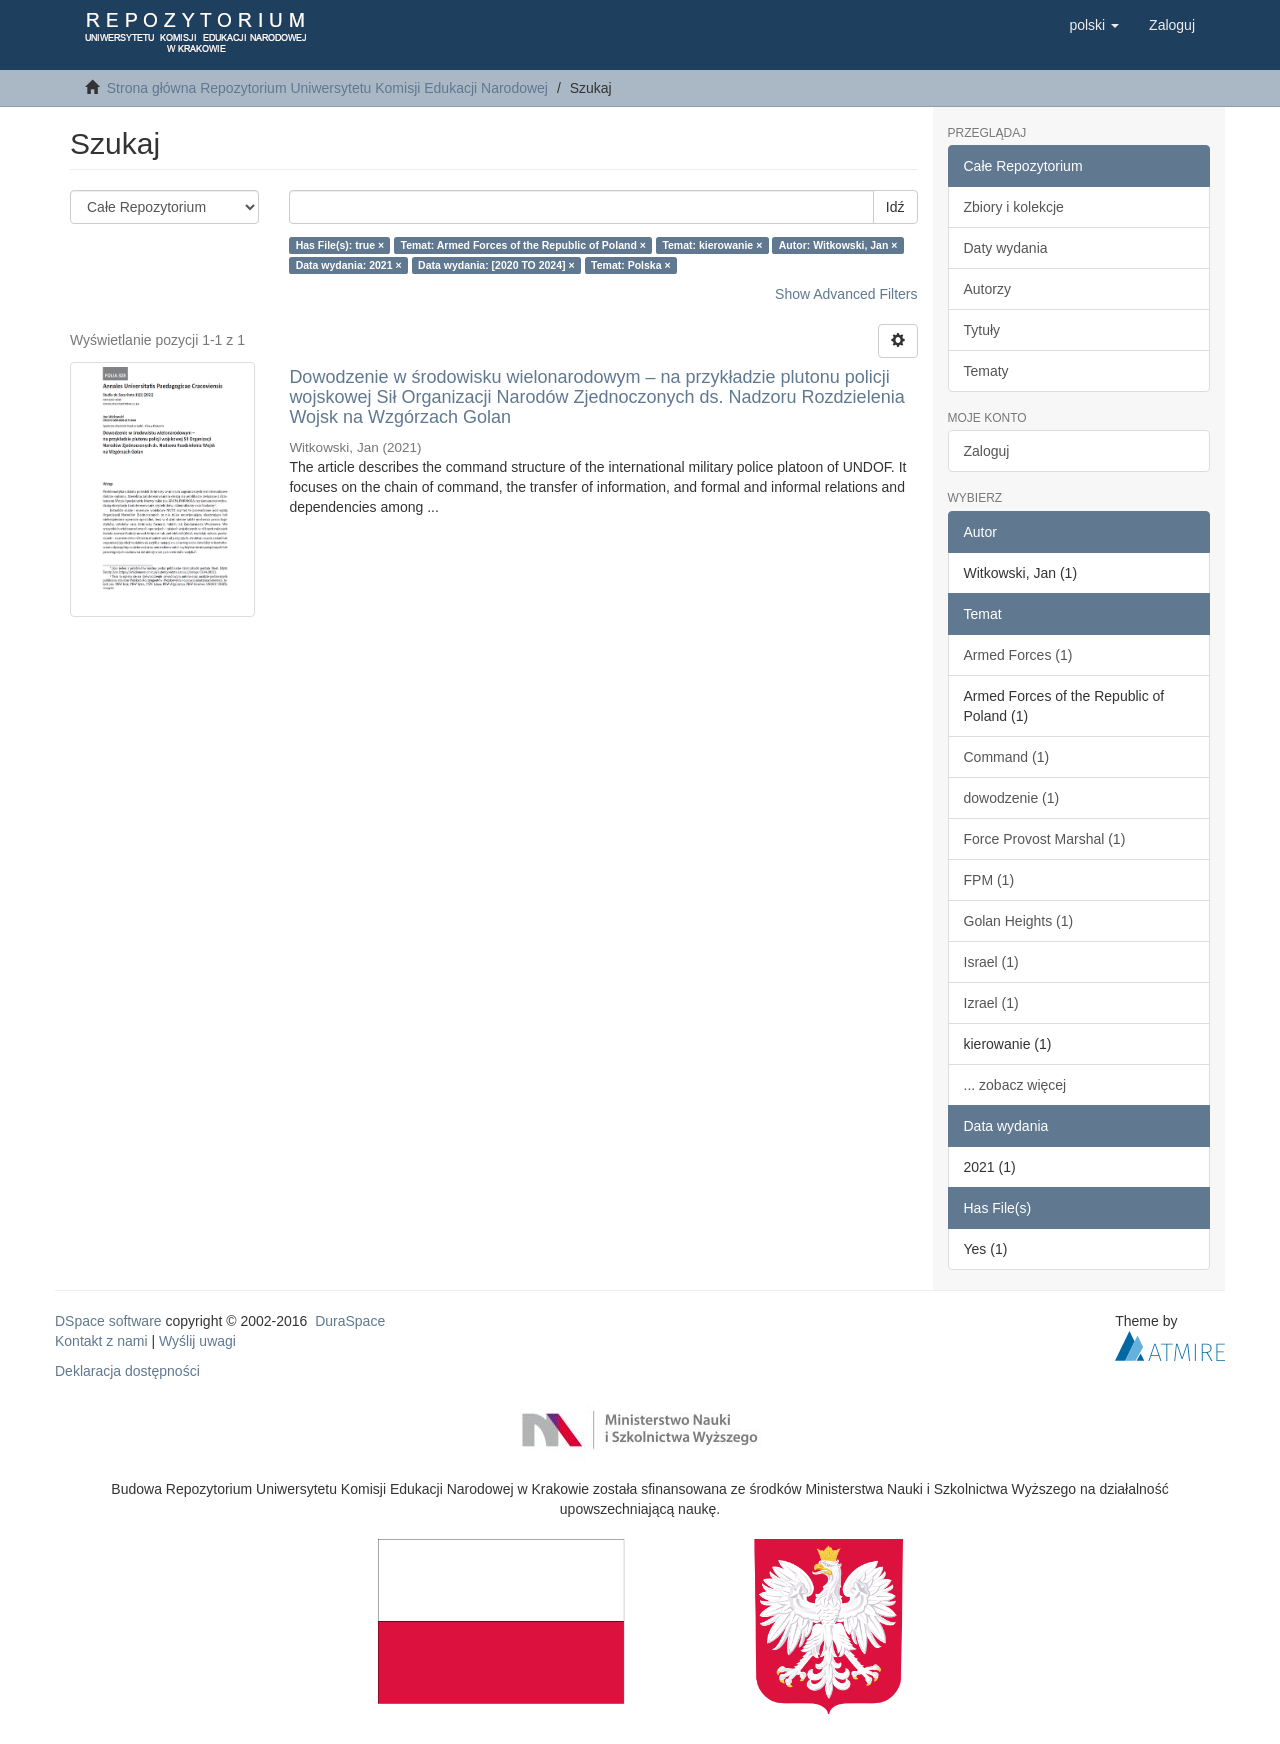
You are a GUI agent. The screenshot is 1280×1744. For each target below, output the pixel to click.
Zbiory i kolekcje (1014, 207)
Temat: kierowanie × (712, 245)
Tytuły (982, 330)
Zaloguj (987, 451)
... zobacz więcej (1015, 1085)
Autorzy (987, 289)
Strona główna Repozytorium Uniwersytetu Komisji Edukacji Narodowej (327, 88)
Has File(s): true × (340, 245)
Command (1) (1007, 757)
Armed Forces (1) (1018, 655)
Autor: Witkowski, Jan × (838, 245)
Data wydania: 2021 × (349, 265)
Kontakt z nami (101, 1341)
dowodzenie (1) (1012, 798)
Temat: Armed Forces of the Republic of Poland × (523, 245)
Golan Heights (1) (1019, 921)
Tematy (986, 371)
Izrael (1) (991, 1003)
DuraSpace (350, 1321)
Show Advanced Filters (846, 294)
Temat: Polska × (630, 265)
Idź (895, 207)
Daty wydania (1006, 248)
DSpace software (108, 1321)
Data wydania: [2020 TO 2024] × (496, 265)
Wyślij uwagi (197, 1341)
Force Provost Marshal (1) (1045, 839)
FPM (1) (989, 880)
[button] (1094, 25)
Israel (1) (991, 962)
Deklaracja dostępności (127, 1371)
